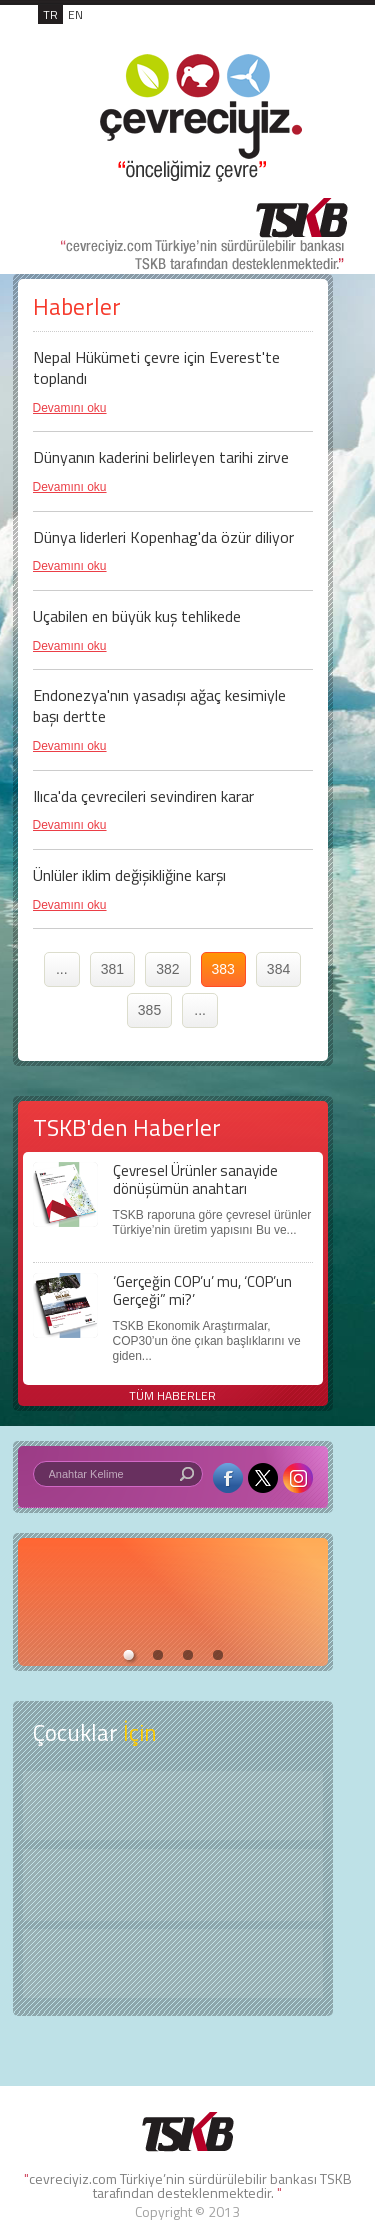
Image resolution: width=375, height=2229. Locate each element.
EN (75, 14)
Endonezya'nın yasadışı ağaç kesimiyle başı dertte (159, 705)
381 (112, 969)
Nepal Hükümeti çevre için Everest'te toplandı (156, 367)
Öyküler (173, 1885)
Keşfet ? (173, 1805)
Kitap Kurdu (173, 1963)
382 (167, 969)
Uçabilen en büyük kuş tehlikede (137, 616)
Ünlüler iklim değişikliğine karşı (129, 875)
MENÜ (307, 36)
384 (278, 969)
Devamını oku (70, 408)
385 (149, 1010)
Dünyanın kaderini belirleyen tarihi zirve (161, 457)
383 (223, 969)
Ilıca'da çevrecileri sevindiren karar (143, 796)
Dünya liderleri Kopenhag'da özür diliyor (163, 537)
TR (50, 14)
